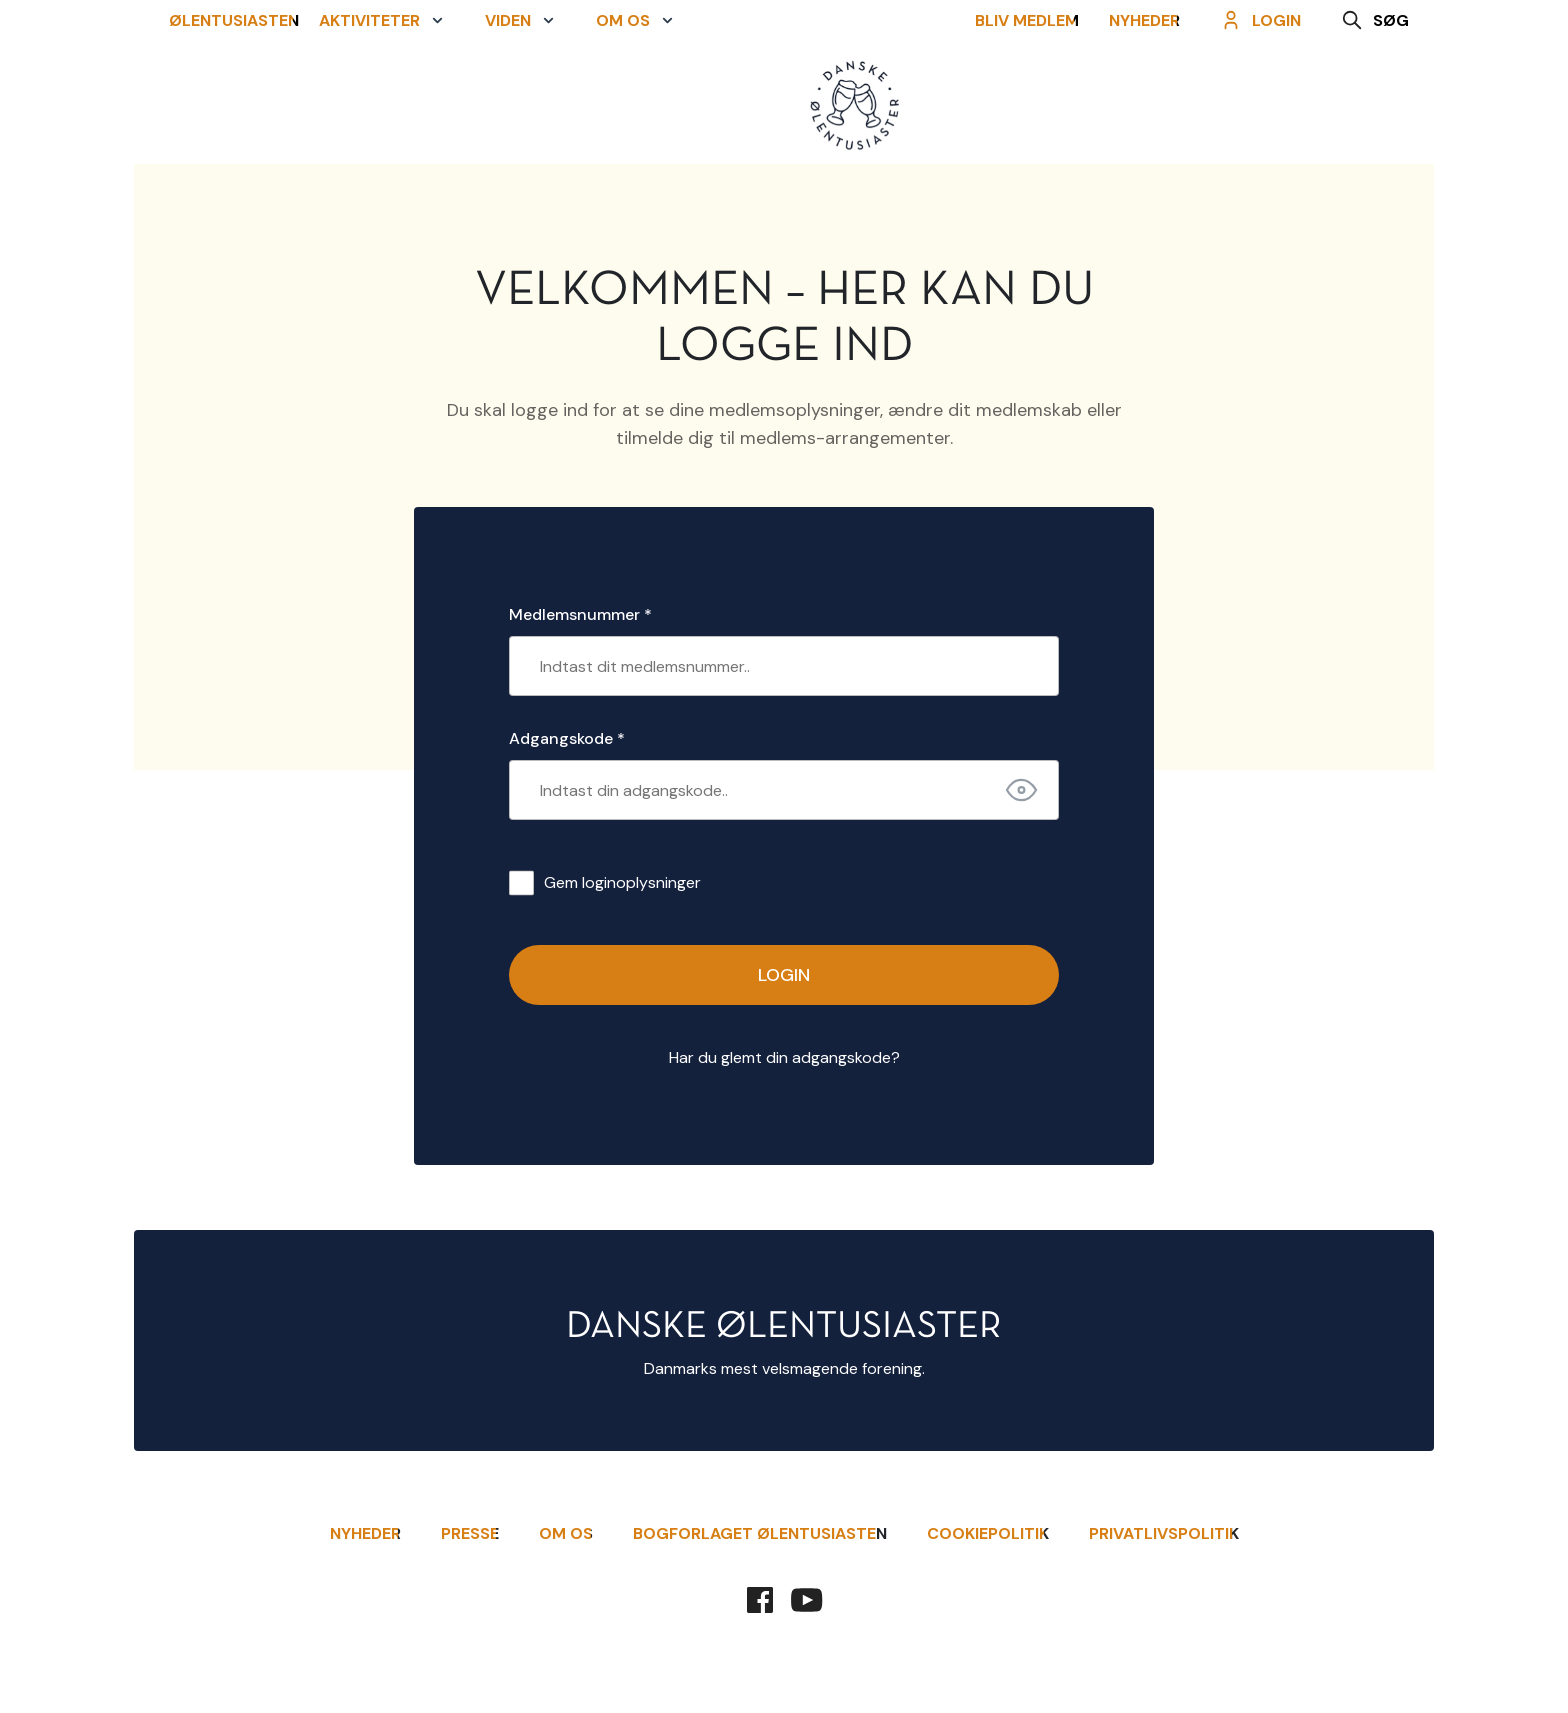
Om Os (566, 1533)
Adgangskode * (567, 738)
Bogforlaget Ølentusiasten (760, 1533)
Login (784, 975)
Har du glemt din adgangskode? (784, 1057)
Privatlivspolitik (1164, 1533)
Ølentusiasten (224, 107)
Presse (470, 1533)
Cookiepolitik (988, 1533)
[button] (382, 107)
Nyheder (1154, 107)
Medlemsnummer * (580, 614)
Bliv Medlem (1037, 107)
